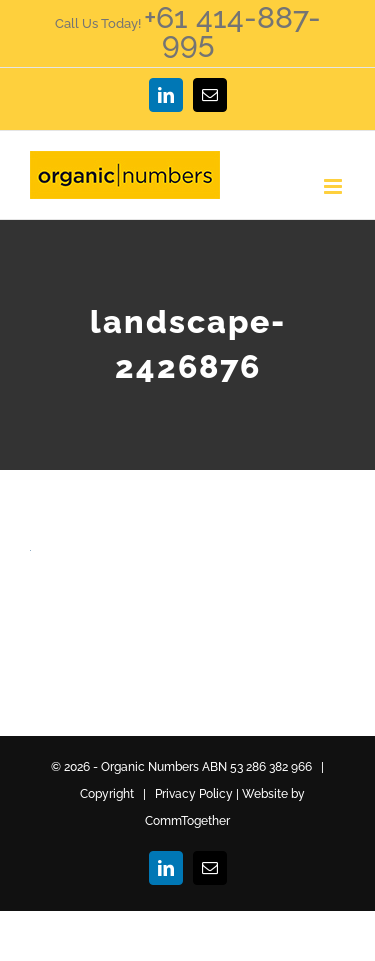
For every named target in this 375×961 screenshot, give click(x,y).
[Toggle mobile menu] (334, 186)
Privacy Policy (194, 794)
